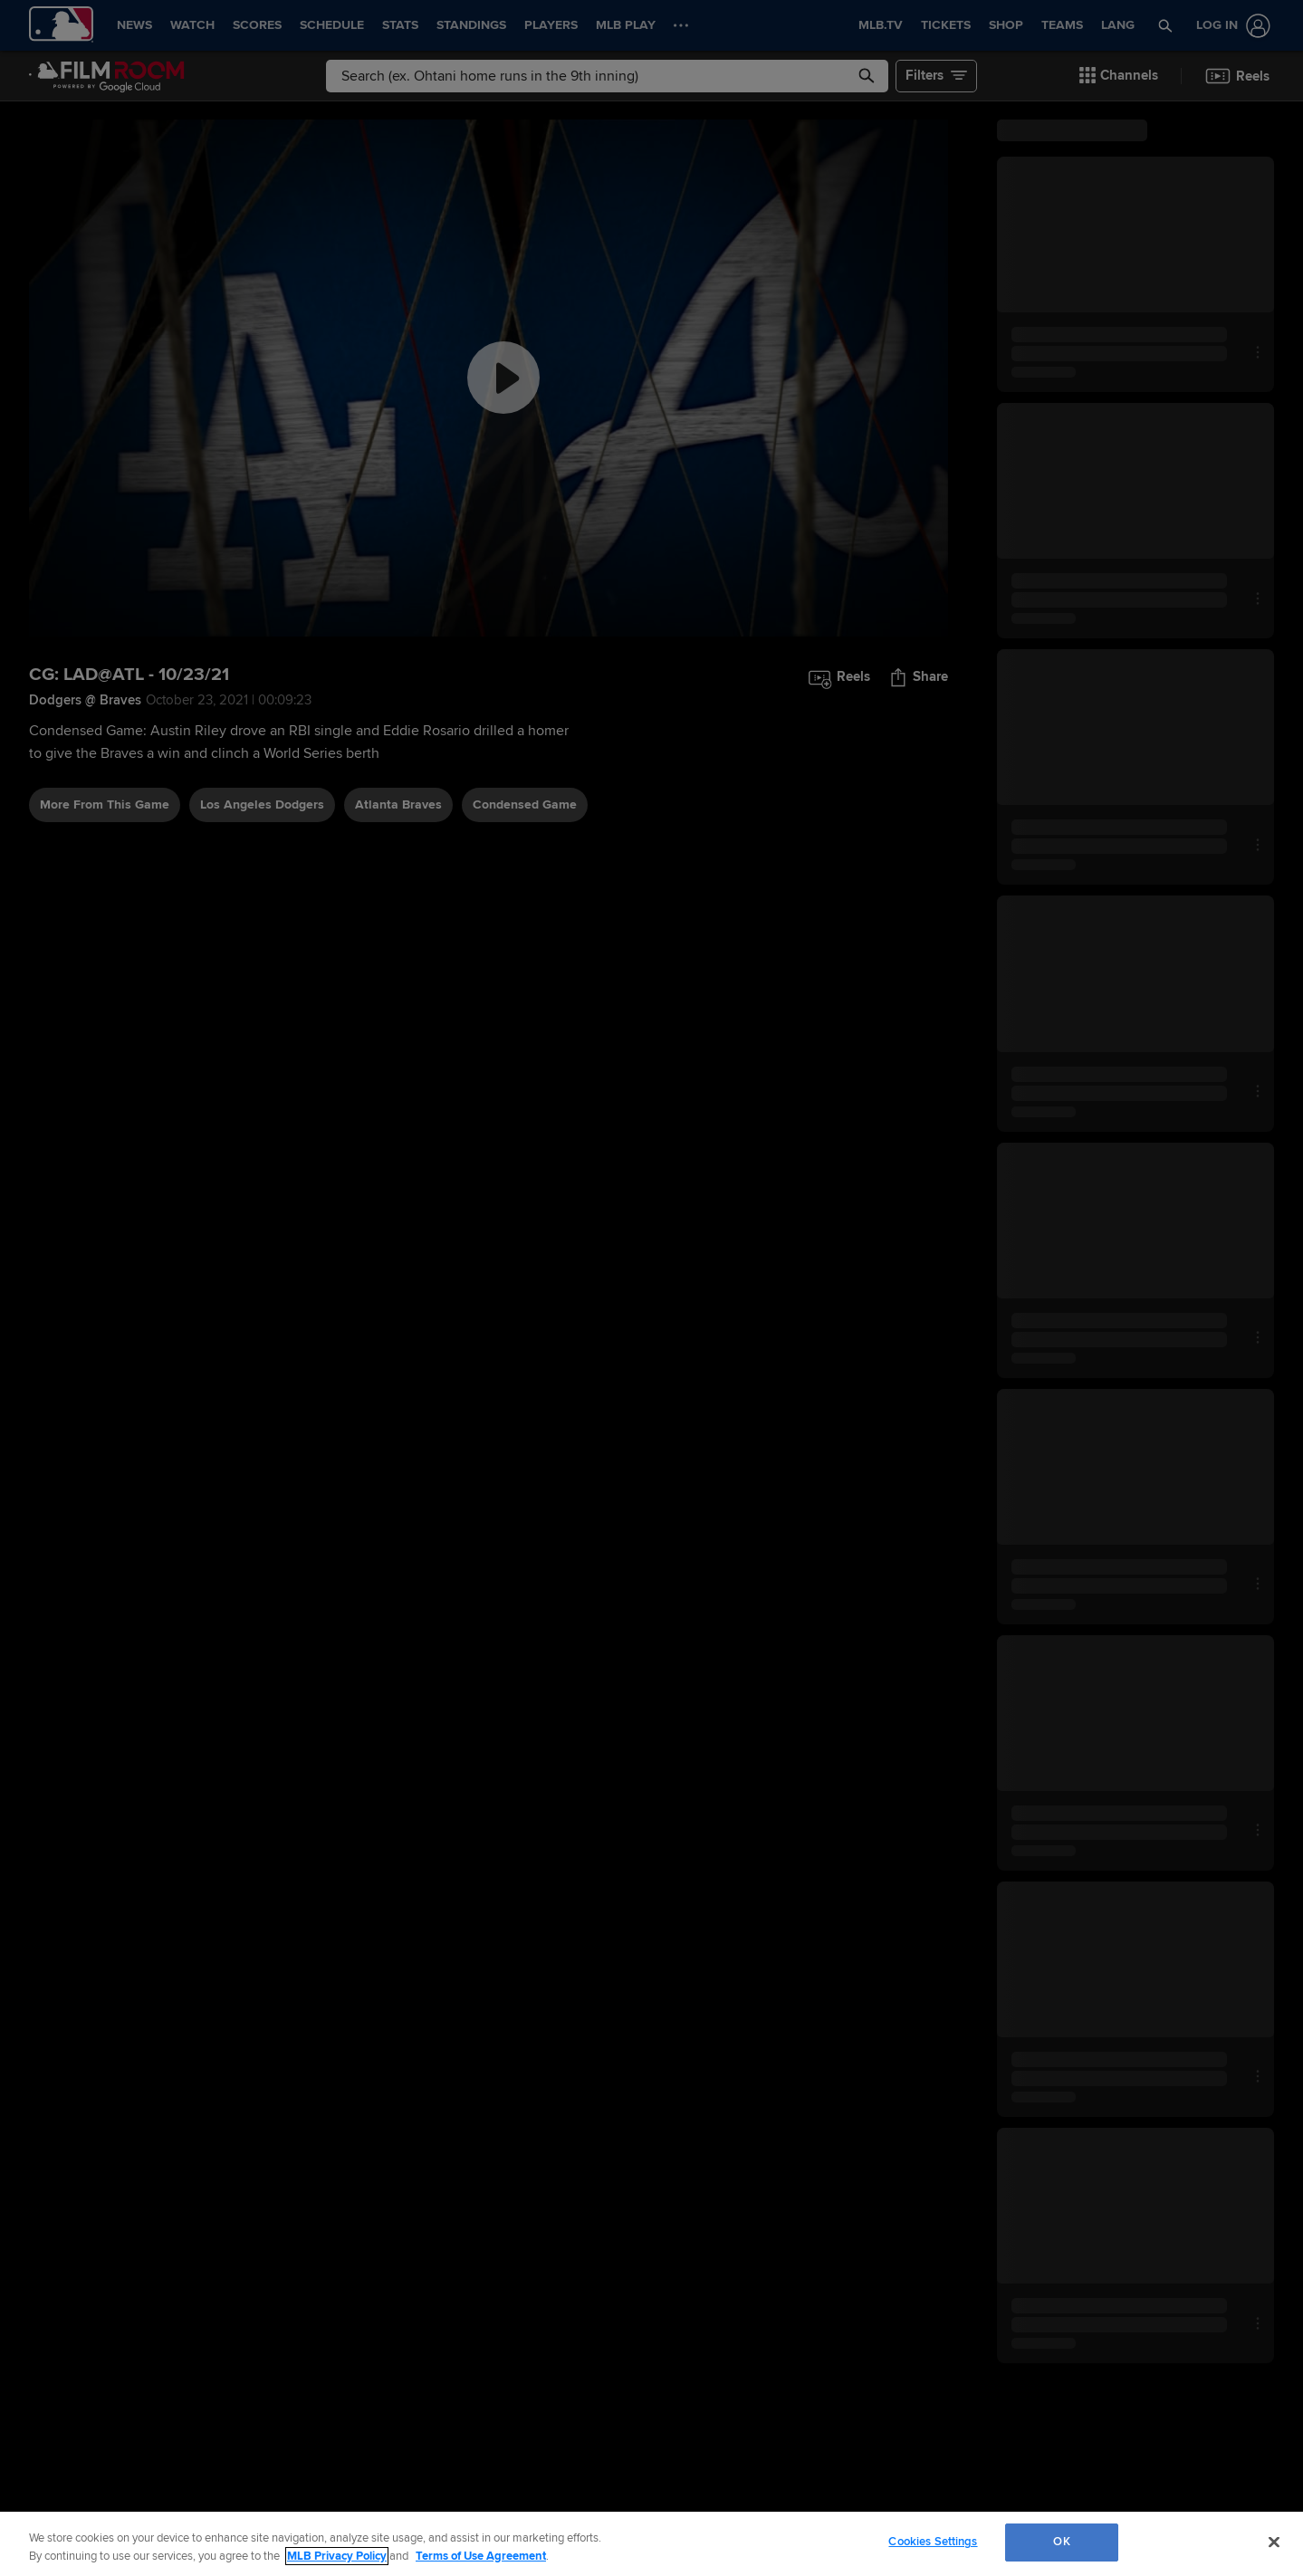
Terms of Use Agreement (481, 2556)
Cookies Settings (932, 2541)
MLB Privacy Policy (337, 2556)
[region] (651, 2544)
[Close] (1274, 2542)
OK (1061, 2541)
